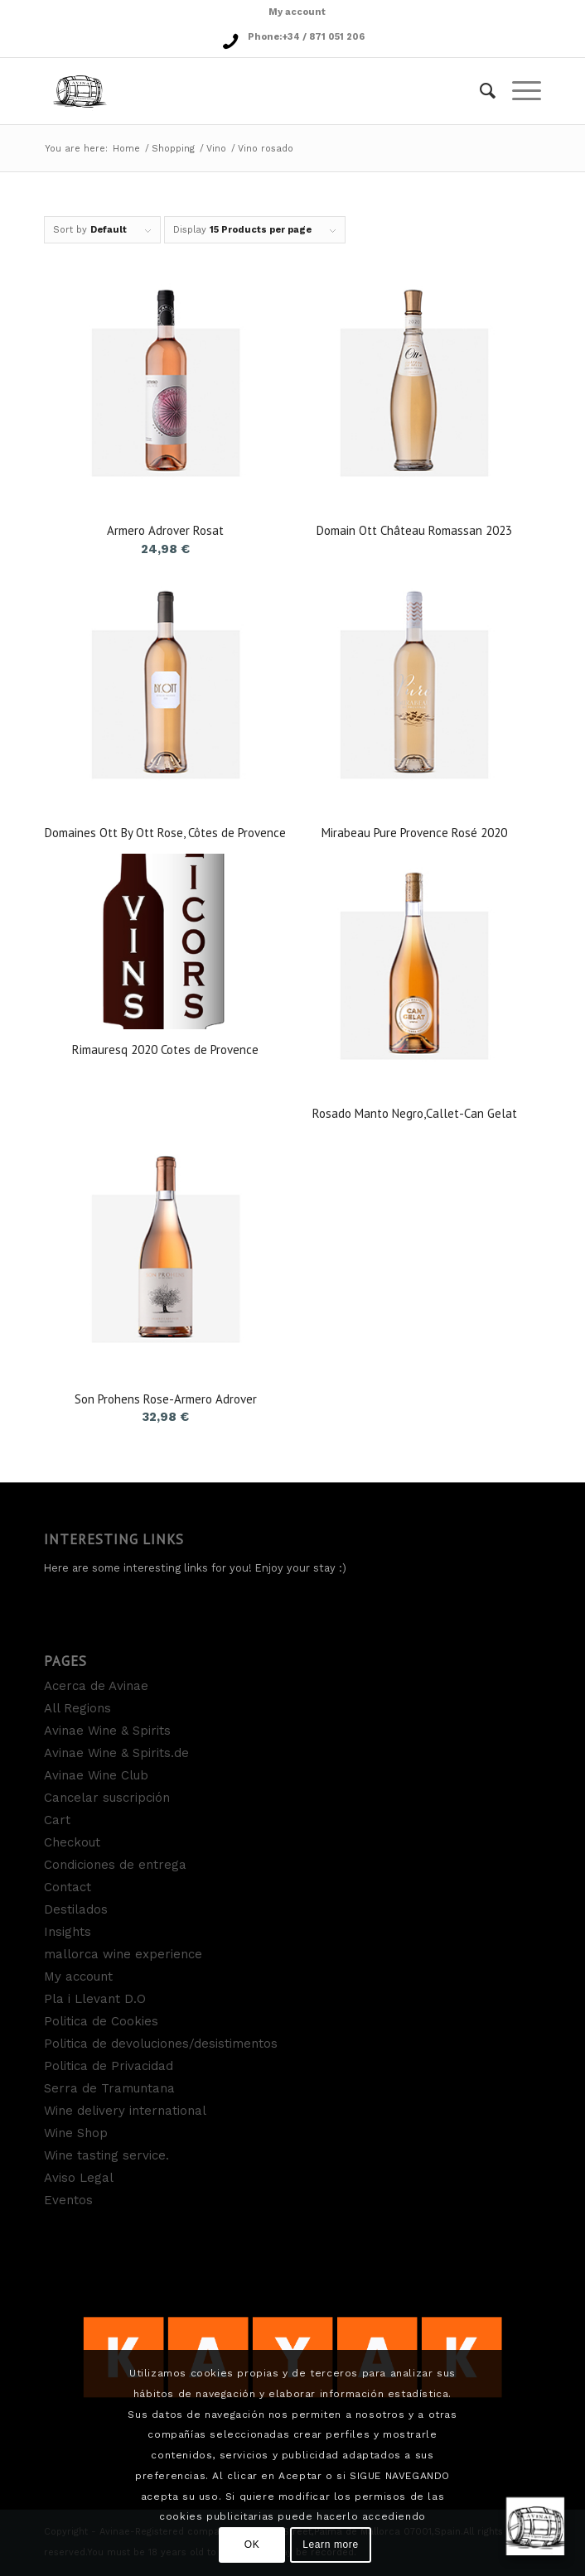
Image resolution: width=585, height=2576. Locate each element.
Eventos (68, 2200)
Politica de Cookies (101, 2021)
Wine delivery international (125, 2110)
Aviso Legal (79, 2177)
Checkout (72, 1842)
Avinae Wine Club (96, 1775)
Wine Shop (76, 2133)
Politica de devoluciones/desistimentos (161, 2043)
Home (126, 148)
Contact (67, 1887)
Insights (67, 1931)
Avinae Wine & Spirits (107, 1730)
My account (297, 12)
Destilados (76, 1909)
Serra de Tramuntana (109, 2088)
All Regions (77, 1708)
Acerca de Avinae (96, 1685)
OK (252, 2544)
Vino (216, 148)
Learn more (330, 2544)
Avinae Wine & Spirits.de (116, 1752)
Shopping (173, 148)
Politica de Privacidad (108, 2065)
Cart (57, 1820)
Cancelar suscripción (107, 1797)
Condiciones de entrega (115, 1864)
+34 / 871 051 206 (323, 36)
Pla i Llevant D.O (95, 1998)
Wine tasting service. (106, 2155)
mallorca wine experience (123, 1954)
